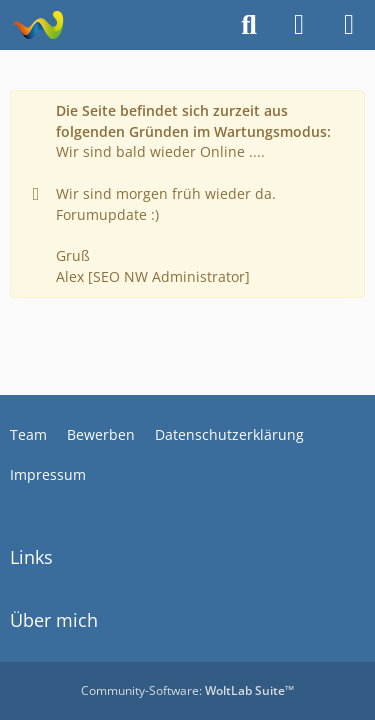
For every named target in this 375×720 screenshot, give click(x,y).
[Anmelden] (299, 25)
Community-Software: (187, 690)
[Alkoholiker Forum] (37, 25)
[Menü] (349, 25)
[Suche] (249, 25)
